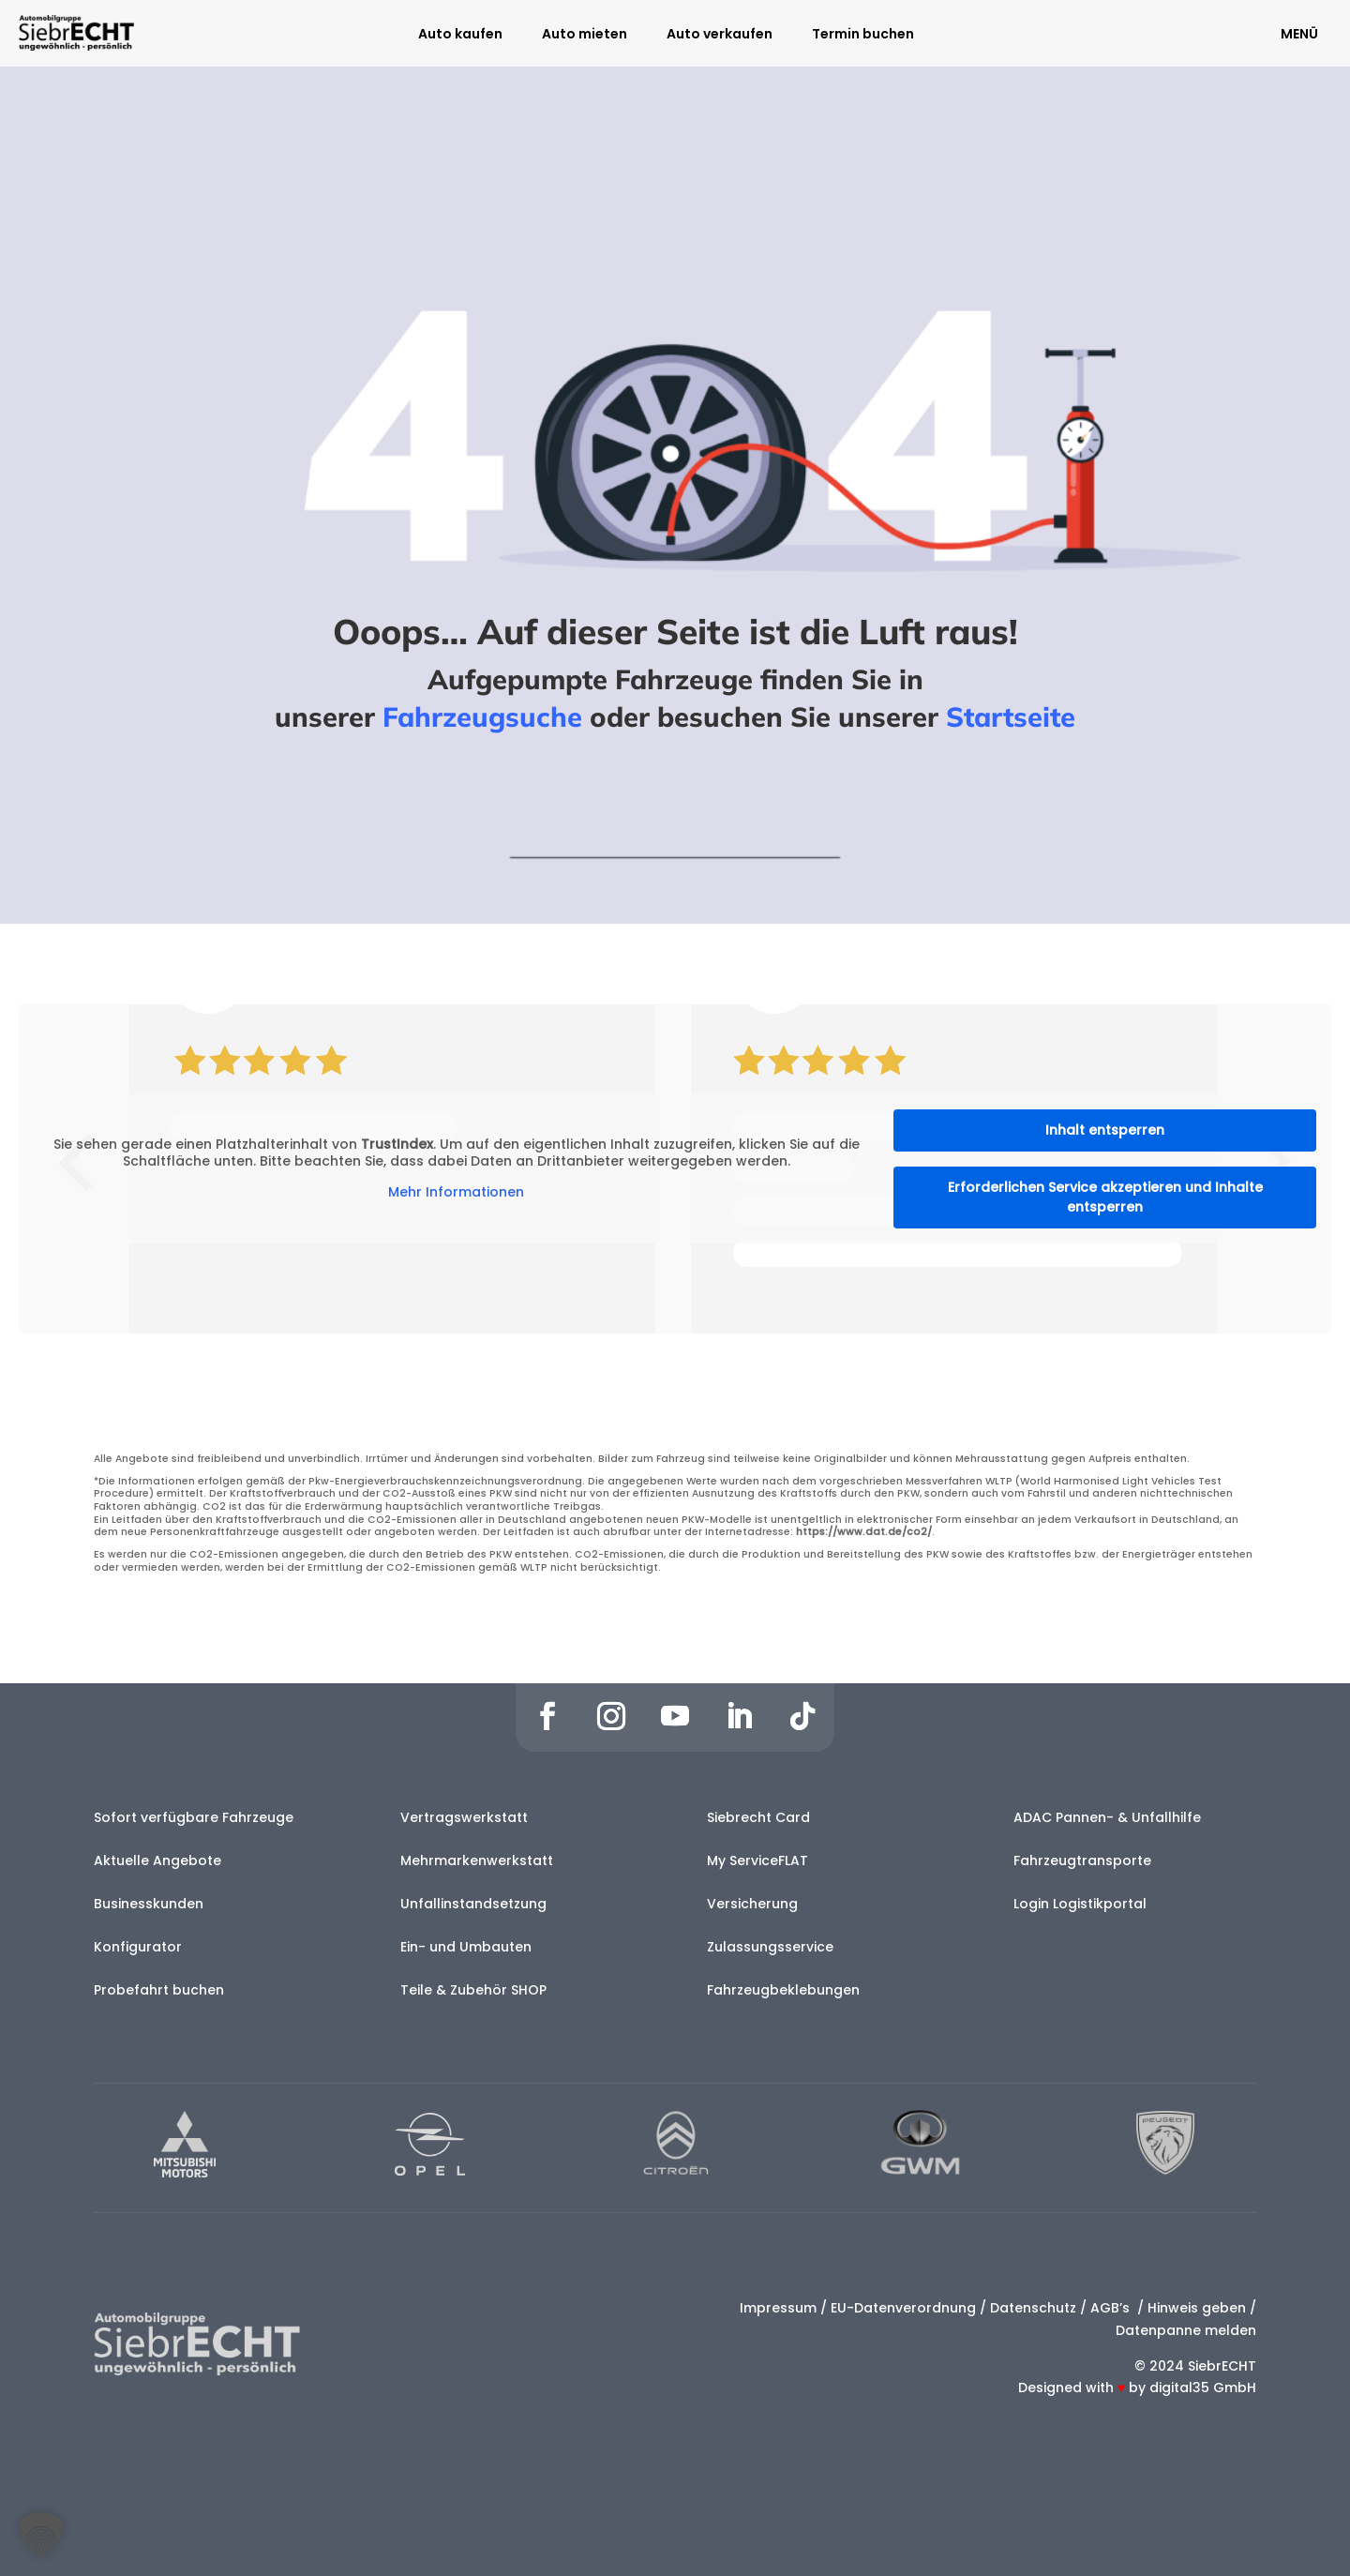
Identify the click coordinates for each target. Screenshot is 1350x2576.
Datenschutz (1033, 2307)
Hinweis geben (1197, 2307)
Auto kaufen (460, 35)
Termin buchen (863, 35)
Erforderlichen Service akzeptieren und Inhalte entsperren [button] (1105, 1197)
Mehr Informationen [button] (456, 1192)
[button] (41, 2534)
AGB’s (1111, 2307)
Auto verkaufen (719, 35)
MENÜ (1299, 33)
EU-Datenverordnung (903, 2307)
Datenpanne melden (1186, 2330)
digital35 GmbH (1202, 2387)
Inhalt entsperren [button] (1104, 1130)
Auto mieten (584, 35)
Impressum (778, 2307)
